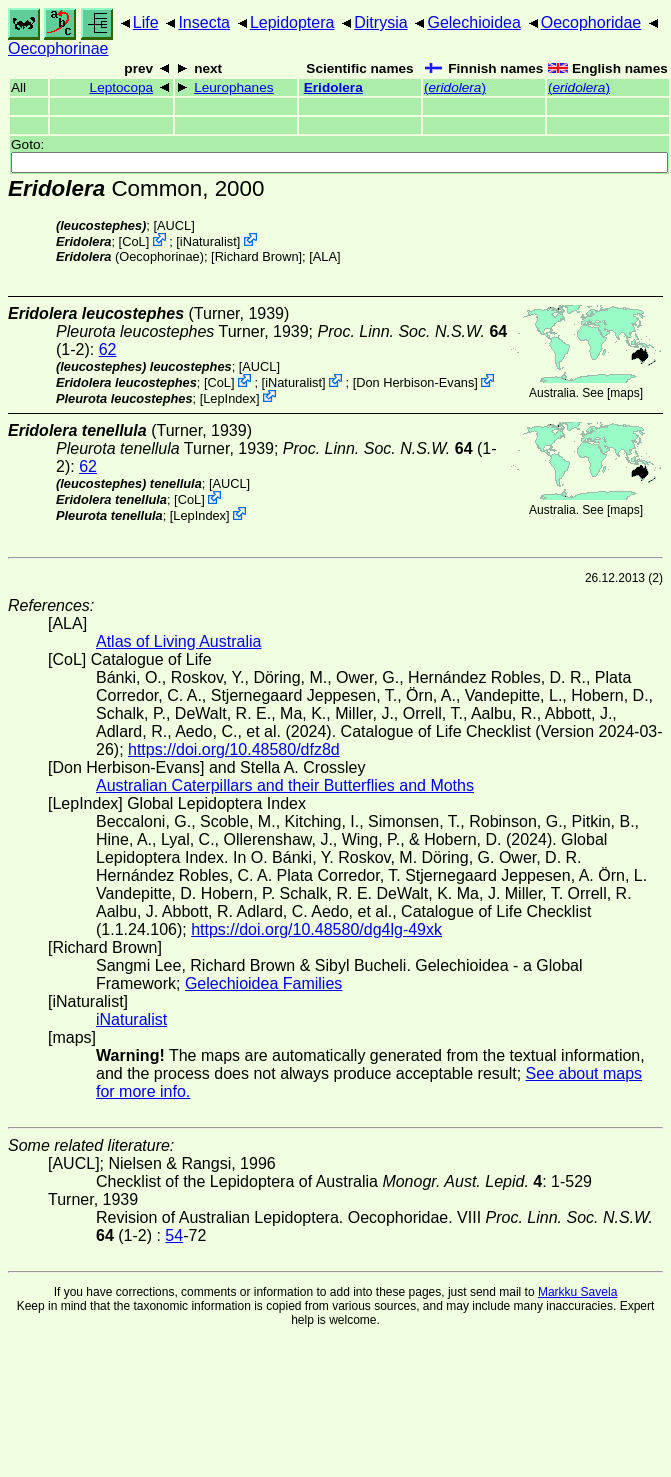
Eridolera (333, 87)
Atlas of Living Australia (178, 641)
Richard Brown (257, 256)
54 (174, 1235)
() (455, 87)
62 (108, 349)
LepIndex (229, 397)
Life (146, 22)
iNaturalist (208, 241)
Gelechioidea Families (263, 983)
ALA (325, 256)
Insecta (204, 22)
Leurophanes (233, 87)
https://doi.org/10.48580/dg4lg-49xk (316, 929)
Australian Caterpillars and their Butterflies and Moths (285, 785)
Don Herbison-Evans (415, 382)
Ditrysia (380, 22)
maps (624, 393)
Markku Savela (577, 1292)
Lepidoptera (292, 22)
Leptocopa (122, 87)
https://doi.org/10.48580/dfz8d (234, 749)
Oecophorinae (58, 48)
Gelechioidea (473, 22)
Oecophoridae (591, 22)
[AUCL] (173, 225)
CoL (133, 241)
